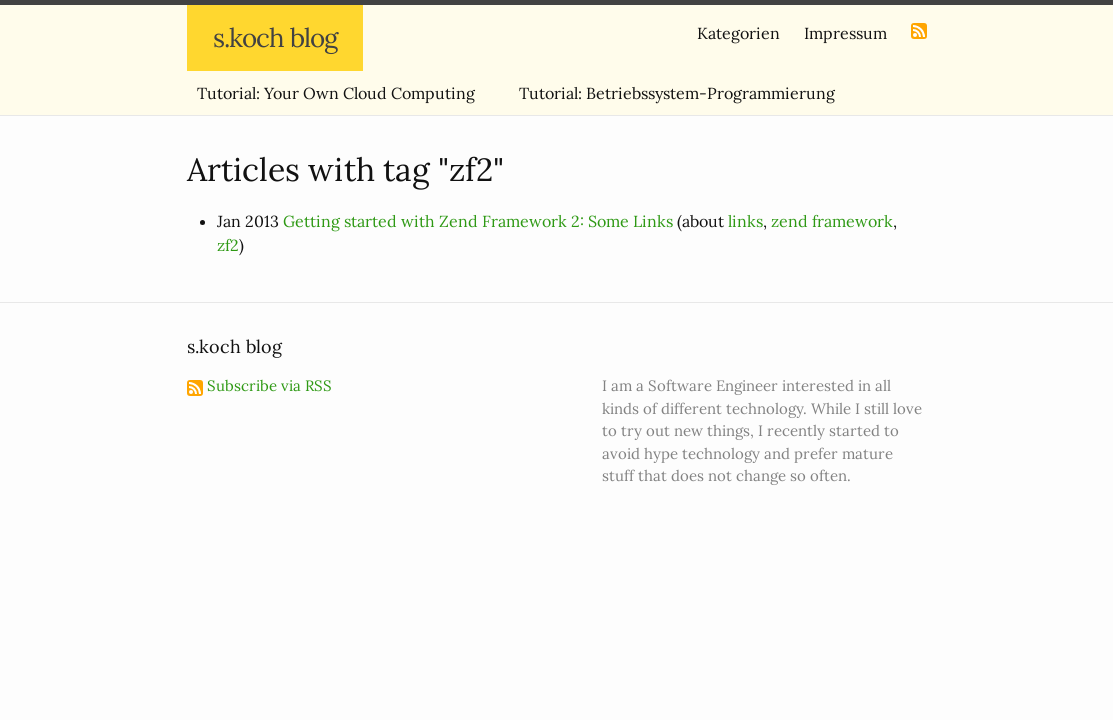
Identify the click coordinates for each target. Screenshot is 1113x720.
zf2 (228, 245)
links (745, 221)
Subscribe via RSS (259, 385)
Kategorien (738, 33)
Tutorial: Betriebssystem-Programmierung (677, 93)
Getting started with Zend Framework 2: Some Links (478, 221)
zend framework (832, 221)
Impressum (845, 33)
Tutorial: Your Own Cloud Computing (336, 93)
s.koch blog (275, 37)
